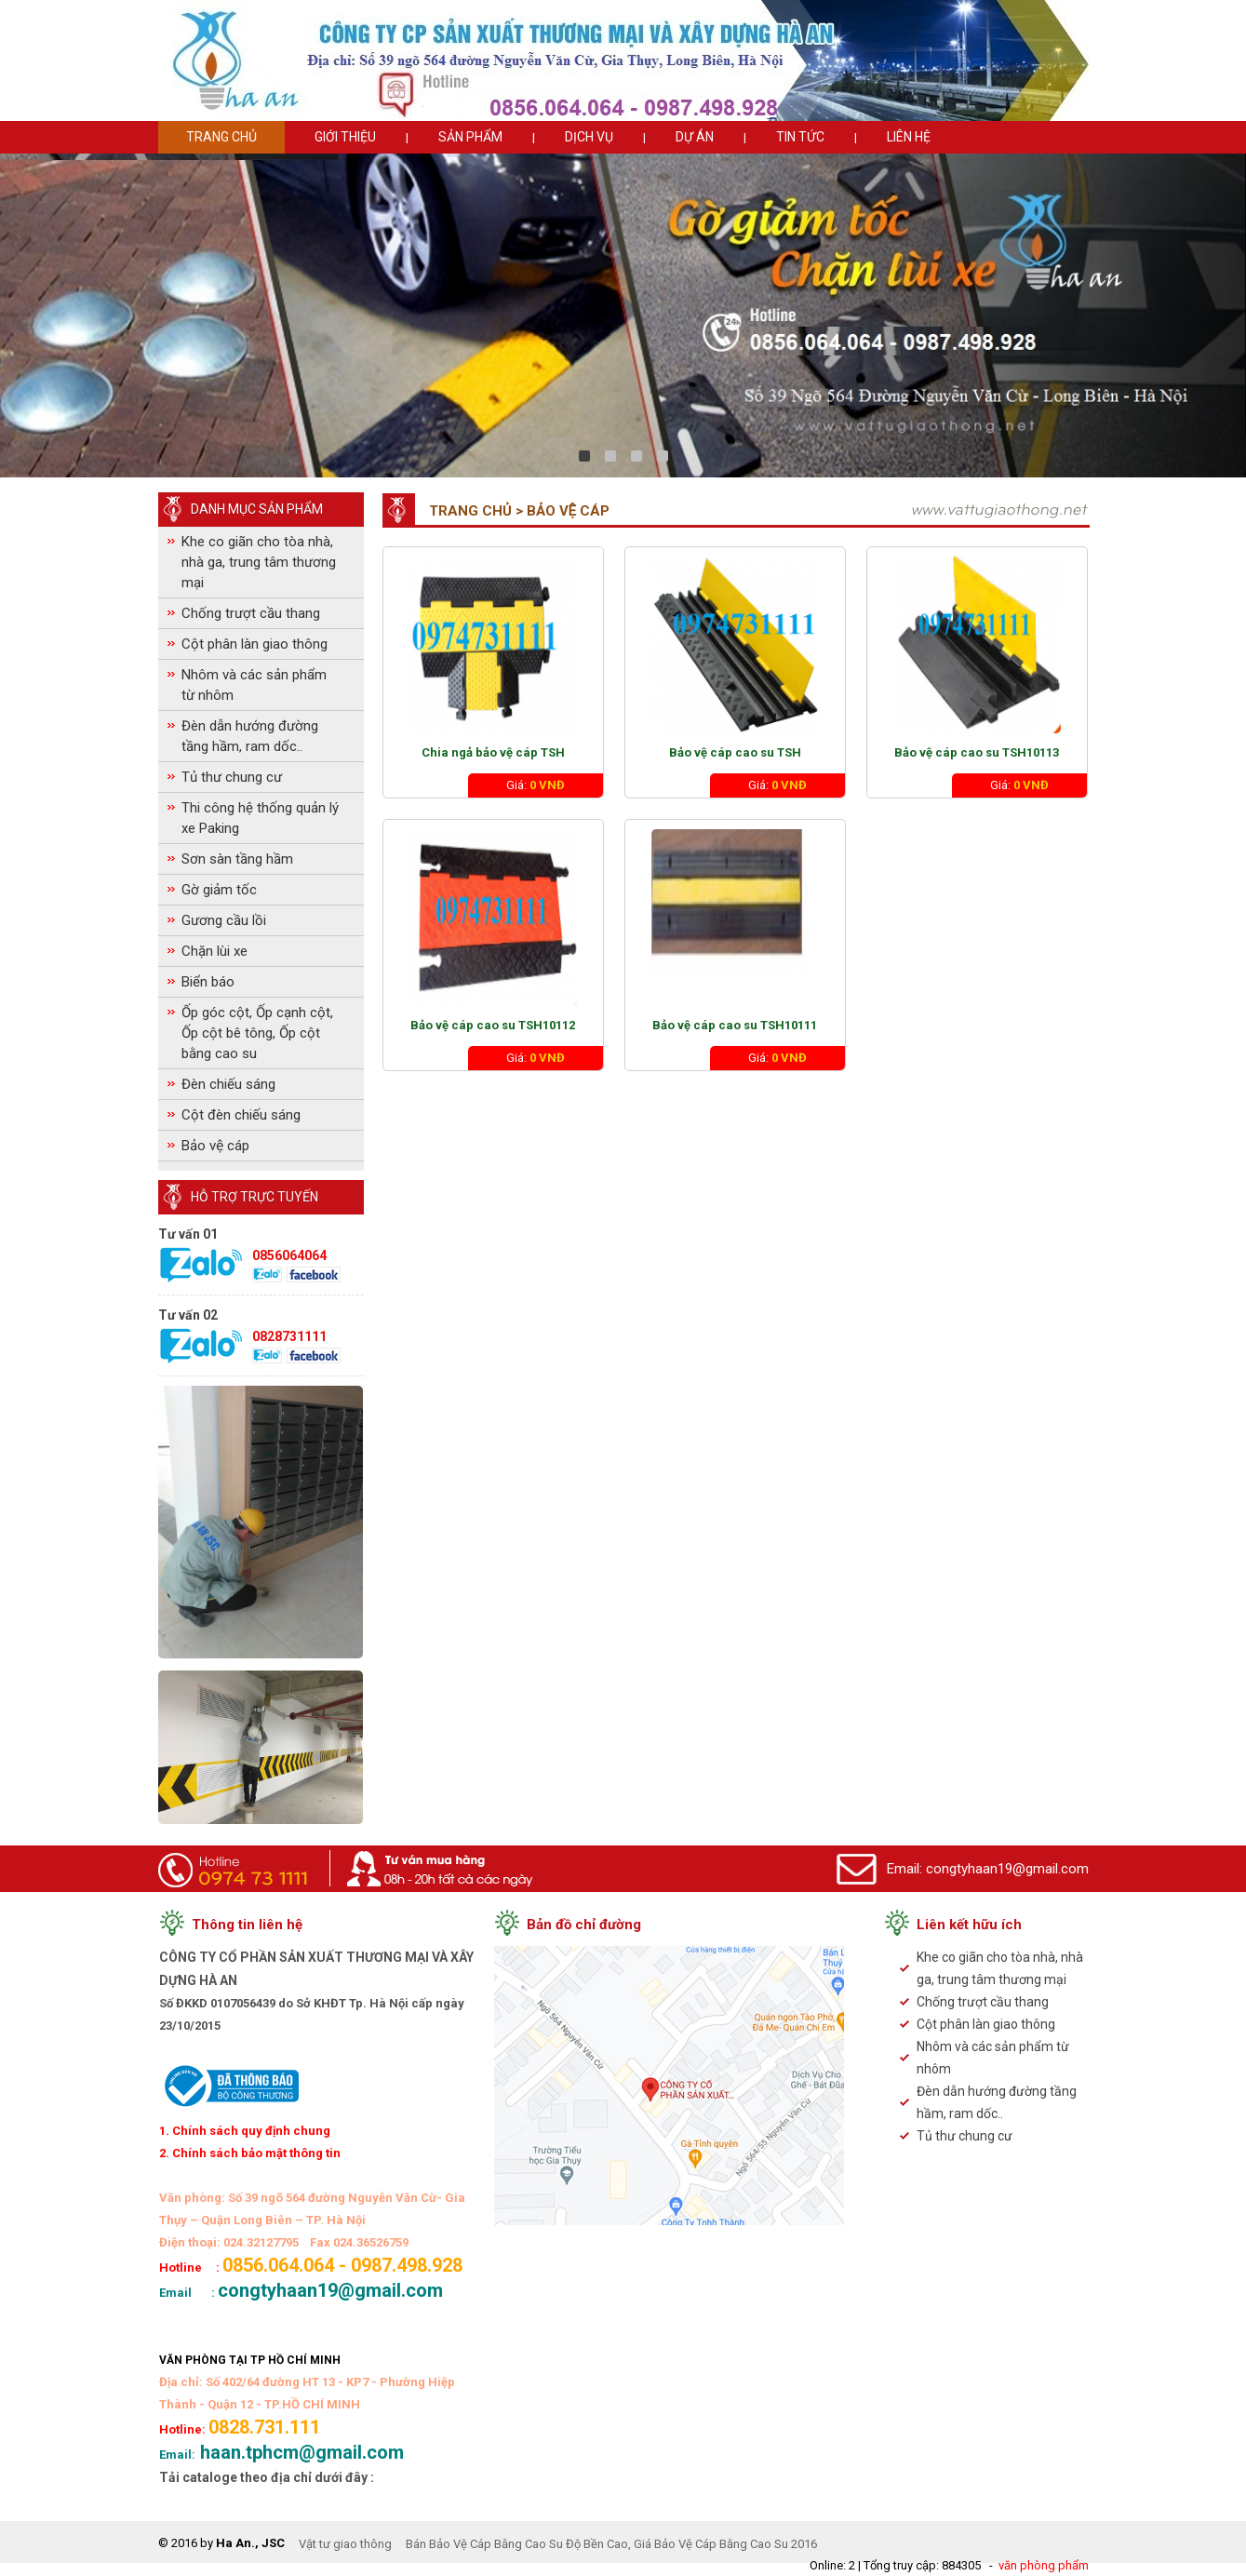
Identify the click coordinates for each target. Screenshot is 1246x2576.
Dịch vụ (589, 136)
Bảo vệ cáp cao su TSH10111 (734, 1025)
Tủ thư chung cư (231, 777)
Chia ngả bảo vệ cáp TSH (493, 752)
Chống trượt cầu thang (250, 613)
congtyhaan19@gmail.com (1007, 1868)
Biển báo (207, 981)
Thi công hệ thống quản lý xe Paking (260, 818)
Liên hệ (909, 136)
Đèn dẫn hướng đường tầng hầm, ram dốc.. (249, 736)
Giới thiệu (345, 136)
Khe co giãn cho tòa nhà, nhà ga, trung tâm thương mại (258, 562)
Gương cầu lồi (223, 920)
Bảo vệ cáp (215, 1145)
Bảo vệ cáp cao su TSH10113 (976, 752)
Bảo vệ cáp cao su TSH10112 (492, 1025)
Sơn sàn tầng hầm (237, 859)
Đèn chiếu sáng (228, 1084)
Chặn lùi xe (214, 951)
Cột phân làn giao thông (254, 644)
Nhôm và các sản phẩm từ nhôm (254, 685)
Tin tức (800, 136)
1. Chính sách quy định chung (244, 2131)
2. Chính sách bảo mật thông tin (250, 2153)
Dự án (695, 136)
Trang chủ (221, 136)
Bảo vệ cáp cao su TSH (735, 752)
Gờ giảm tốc (219, 889)
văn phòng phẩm (1043, 2565)
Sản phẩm (470, 136)
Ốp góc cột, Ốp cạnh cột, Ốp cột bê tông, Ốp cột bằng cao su (257, 1033)
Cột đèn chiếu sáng (241, 1115)
